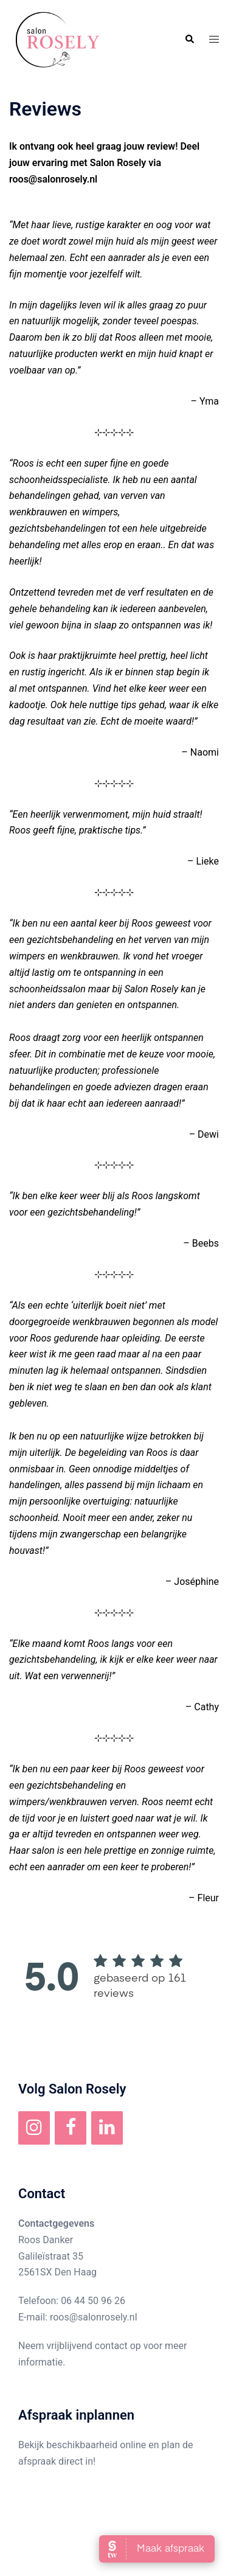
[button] (189, 39)
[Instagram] (34, 2128)
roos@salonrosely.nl (93, 2317)
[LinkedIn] (107, 2128)
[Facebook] (70, 2128)
